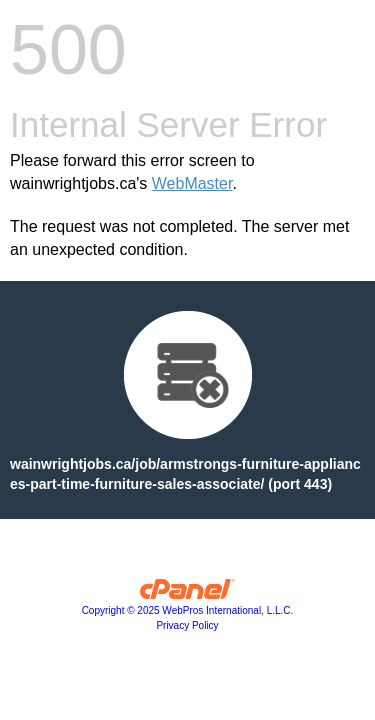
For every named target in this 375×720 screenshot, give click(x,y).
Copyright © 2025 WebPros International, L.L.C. (188, 610)
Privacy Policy (187, 625)
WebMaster (192, 183)
